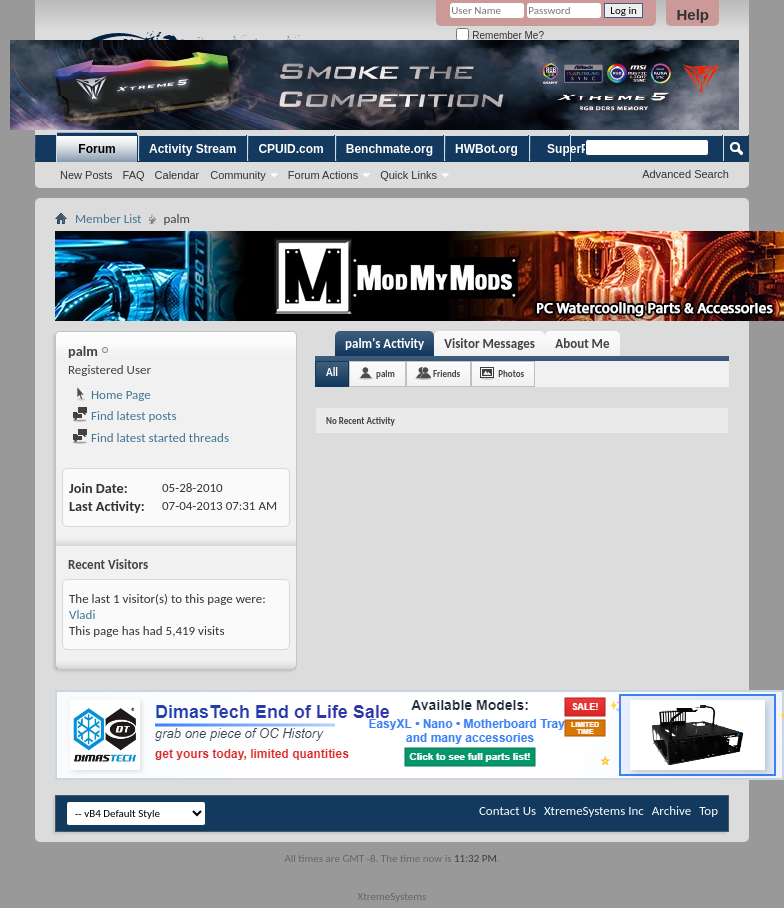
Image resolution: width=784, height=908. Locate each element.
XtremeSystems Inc (594, 810)
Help (692, 14)
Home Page (111, 394)
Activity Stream (192, 149)
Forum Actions (323, 175)
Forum (96, 149)
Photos (511, 373)
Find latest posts (124, 415)
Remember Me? (499, 35)
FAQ (134, 175)
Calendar (177, 175)
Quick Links (408, 175)
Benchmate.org (389, 149)
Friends (446, 373)
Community (238, 175)
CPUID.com (290, 149)
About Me (582, 343)
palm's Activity (384, 343)
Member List (108, 218)
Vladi (82, 614)
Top (708, 810)
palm (385, 373)
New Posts (86, 175)
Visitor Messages (489, 343)
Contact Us (507, 810)
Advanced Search (685, 174)
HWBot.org (486, 149)
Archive (671, 810)
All (332, 372)
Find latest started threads (150, 437)
